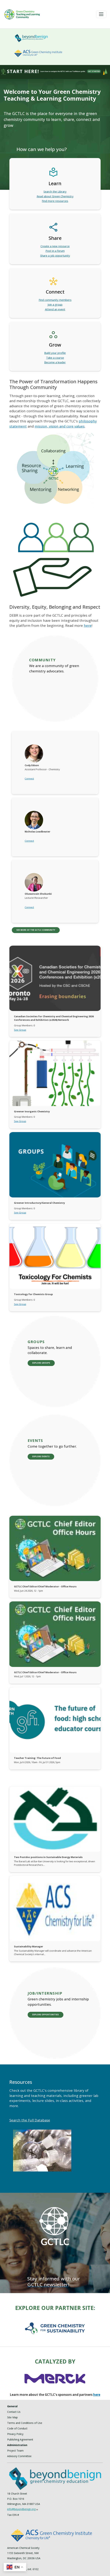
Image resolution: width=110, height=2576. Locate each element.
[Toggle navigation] (101, 14)
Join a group (55, 304)
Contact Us (13, 2412)
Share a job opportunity (55, 255)
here (88, 625)
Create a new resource (55, 246)
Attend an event (55, 309)
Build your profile (55, 353)
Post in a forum (55, 251)
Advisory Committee (19, 2456)
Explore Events (41, 1456)
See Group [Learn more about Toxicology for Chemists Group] (20, 1304)
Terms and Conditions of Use (24, 2423)
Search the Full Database (29, 2120)
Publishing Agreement (20, 2439)
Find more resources (55, 201)
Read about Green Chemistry (55, 196)
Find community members (55, 300)
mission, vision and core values (60, 426)
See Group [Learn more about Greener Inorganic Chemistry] (20, 1121)
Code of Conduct (17, 2428)
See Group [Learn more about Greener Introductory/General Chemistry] (20, 1212)
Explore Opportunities (45, 2014)
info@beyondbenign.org (22, 2509)
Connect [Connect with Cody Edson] (29, 778)
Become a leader (55, 362)
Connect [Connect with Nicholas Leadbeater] (29, 840)
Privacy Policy (15, 2434)
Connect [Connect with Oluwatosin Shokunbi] (29, 907)
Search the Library (55, 191)
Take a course (55, 357)
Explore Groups (41, 1363)
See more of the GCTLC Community (35, 930)
